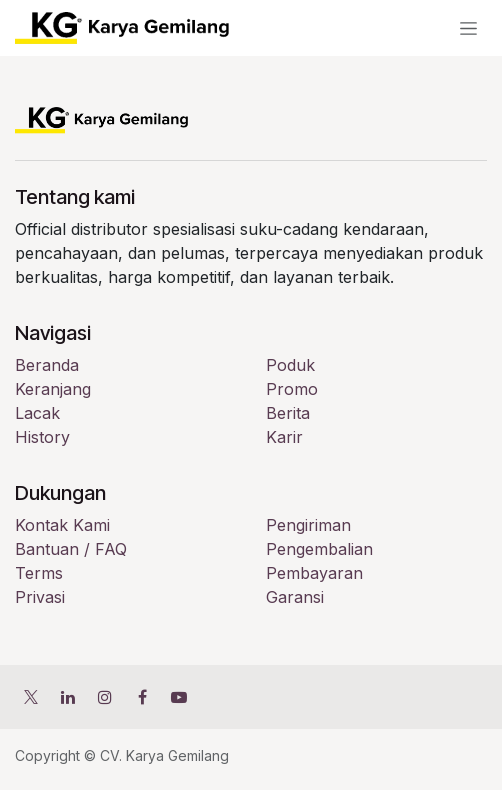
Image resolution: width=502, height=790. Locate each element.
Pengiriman (308, 525)
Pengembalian (319, 549)
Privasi (40, 597)
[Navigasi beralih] (468, 28)
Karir (284, 437)
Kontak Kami (62, 525)
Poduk (290, 365)
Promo (292, 389)
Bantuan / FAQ (71, 549)
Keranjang (53, 389)
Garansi (295, 597)
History (42, 437)
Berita (288, 413)
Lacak (37, 413)
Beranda (47, 365)
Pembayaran (314, 573)
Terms (39, 573)
